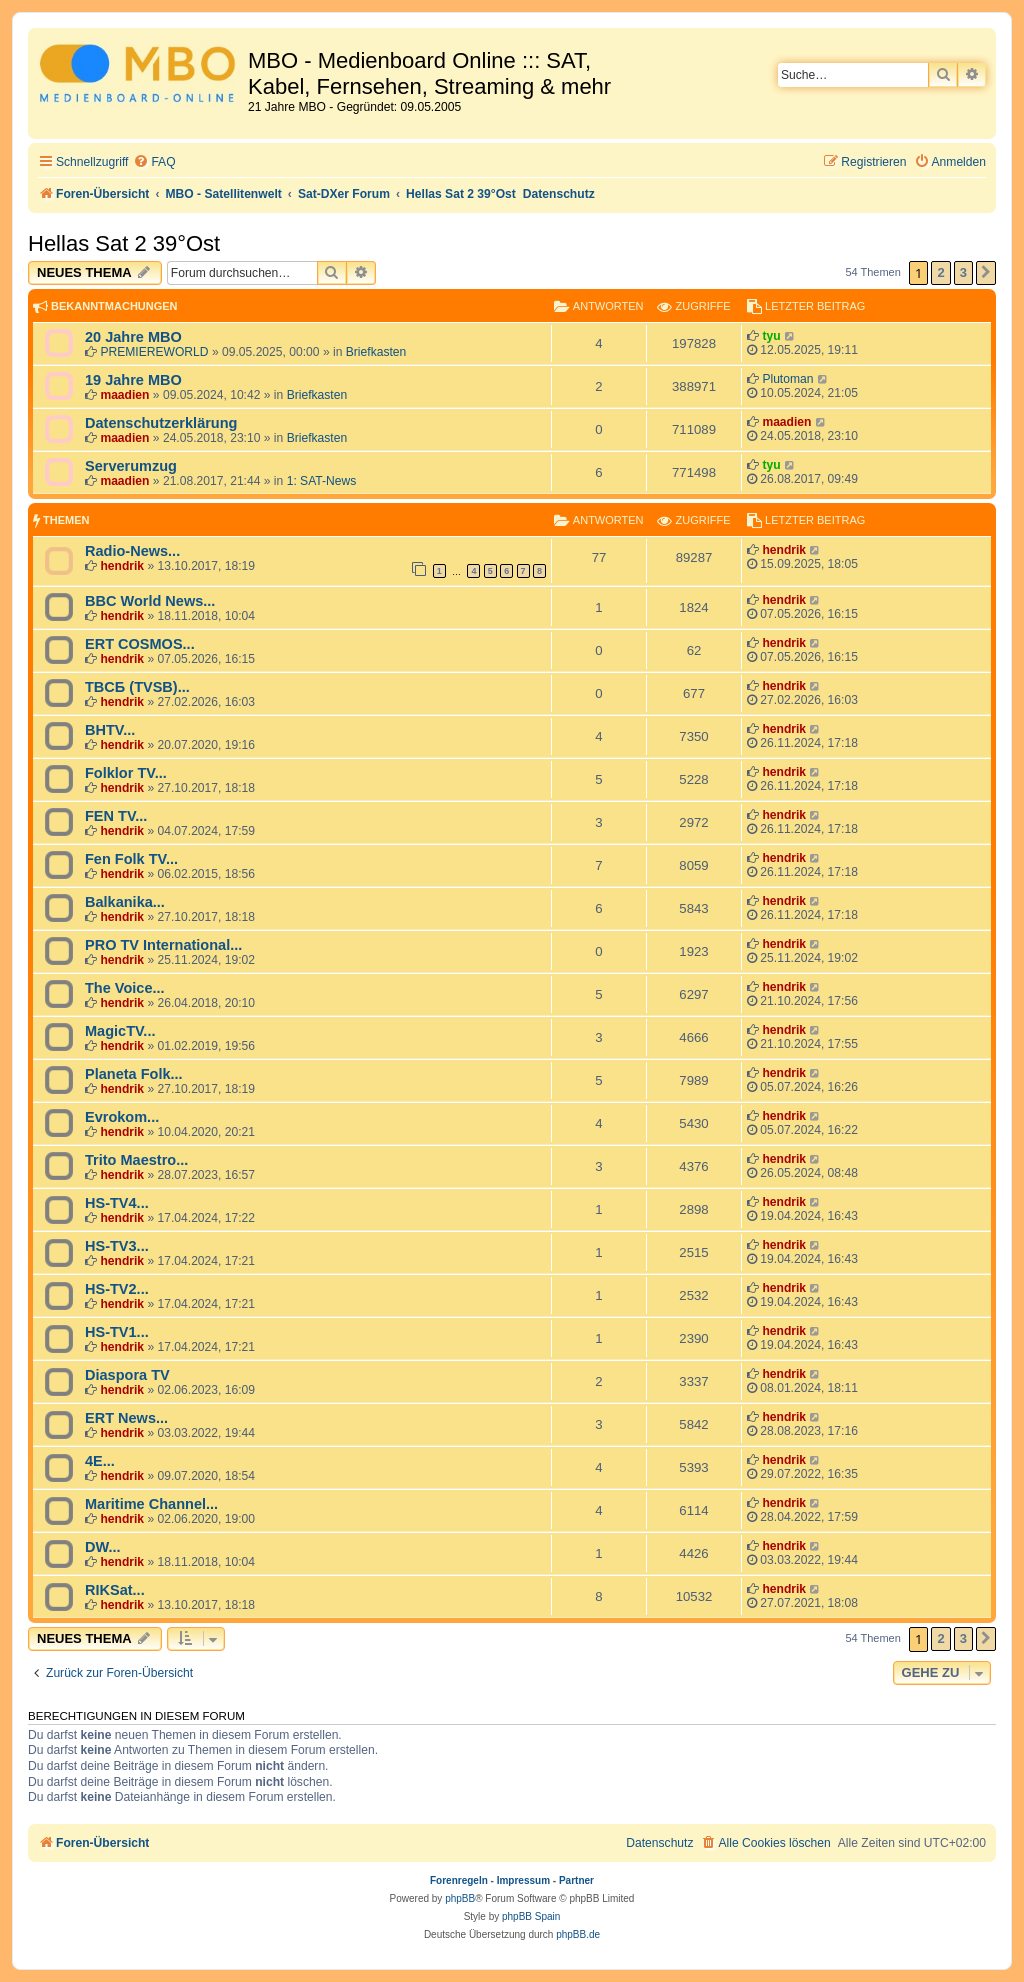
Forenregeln (459, 1880)
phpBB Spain (531, 1916)
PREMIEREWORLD (154, 352)
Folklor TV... (126, 773)
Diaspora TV (127, 1375)
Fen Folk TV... (131, 859)
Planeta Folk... (134, 1074)
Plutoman (787, 379)
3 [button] (963, 272)
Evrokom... (122, 1117)
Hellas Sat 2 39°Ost (124, 243)
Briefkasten (376, 352)
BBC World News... (150, 601)
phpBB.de (578, 1934)
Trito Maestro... (136, 1160)
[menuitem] (154, 162)
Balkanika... (125, 902)
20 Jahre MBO (133, 337)
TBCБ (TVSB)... (137, 687)
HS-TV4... (117, 1203)
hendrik (122, 566)
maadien (124, 395)
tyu (771, 336)
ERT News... (126, 1418)
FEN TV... (116, 816)
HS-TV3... (117, 1246)
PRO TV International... (163, 945)
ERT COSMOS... (140, 644)
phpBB (460, 1898)
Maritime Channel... (151, 1504)
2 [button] (940, 272)
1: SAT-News (322, 481)
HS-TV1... (117, 1332)
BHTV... (110, 730)
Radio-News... (132, 551)
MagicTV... (120, 1031)
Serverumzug (131, 466)
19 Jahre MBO (133, 380)
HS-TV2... (117, 1289)
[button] (986, 273)
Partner (576, 1880)
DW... (102, 1547)
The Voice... (125, 988)
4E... (100, 1461)
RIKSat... (115, 1590)
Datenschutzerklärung (161, 423)
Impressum (523, 1880)
